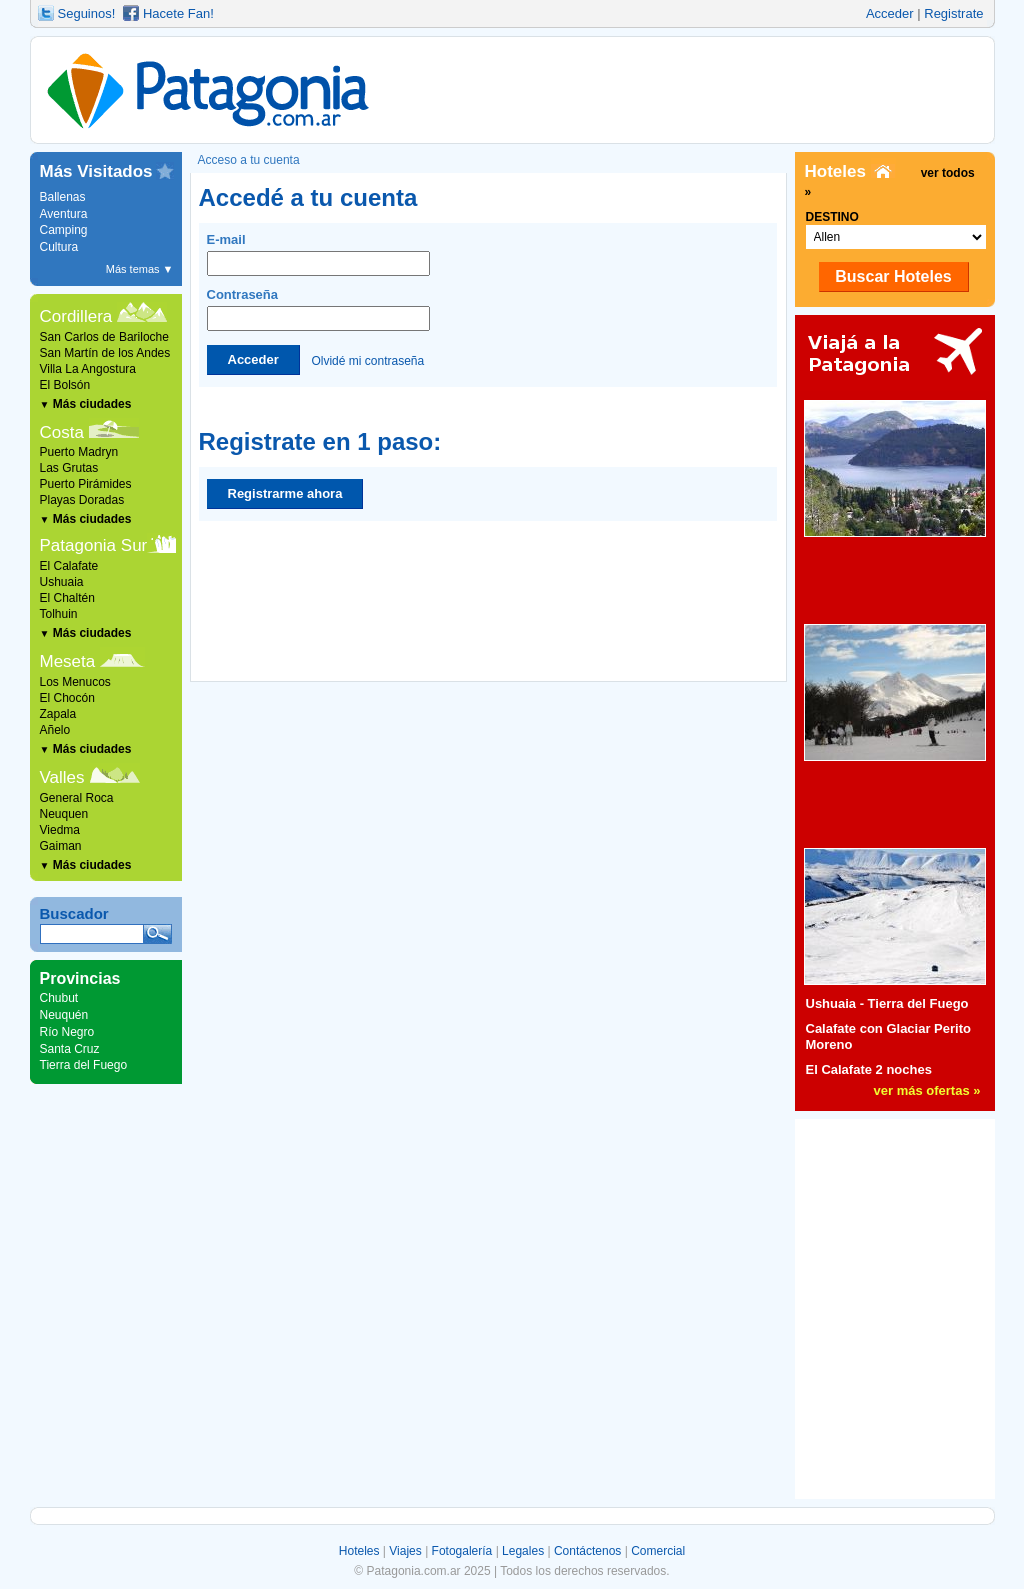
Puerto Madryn (79, 452)
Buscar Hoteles (893, 276)
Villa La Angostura (88, 369)
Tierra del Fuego (84, 1065)
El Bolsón (65, 385)
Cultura (59, 247)
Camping (64, 230)
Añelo (55, 730)
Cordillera (76, 316)
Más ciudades (86, 404)
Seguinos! (87, 13)
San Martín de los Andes (105, 353)
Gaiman (61, 846)
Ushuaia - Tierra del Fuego (887, 1003)
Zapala (58, 714)
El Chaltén (67, 598)
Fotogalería (462, 1551)
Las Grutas (69, 468)
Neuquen (64, 814)
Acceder (890, 13)
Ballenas (63, 197)
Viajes (405, 1551)
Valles (62, 777)
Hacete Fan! (178, 13)
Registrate (953, 13)
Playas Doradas (82, 500)
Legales (523, 1551)
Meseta (68, 661)
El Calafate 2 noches (869, 1069)
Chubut (59, 998)
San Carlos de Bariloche (104, 337)
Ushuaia (62, 582)
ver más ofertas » (927, 1090)
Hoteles (359, 1551)
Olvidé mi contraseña (367, 360)
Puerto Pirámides (86, 484)
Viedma (60, 830)
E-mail (318, 254)
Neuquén (64, 1015)
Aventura (64, 214)
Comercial (658, 1551)
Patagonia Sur (94, 545)
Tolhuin (59, 614)
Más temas (140, 269)
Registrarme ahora (285, 493)
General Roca (77, 798)
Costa (62, 432)
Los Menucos (75, 682)
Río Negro (67, 1032)
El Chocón (67, 698)
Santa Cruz (70, 1049)
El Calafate (69, 566)
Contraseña (318, 309)
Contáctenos (587, 1551)
